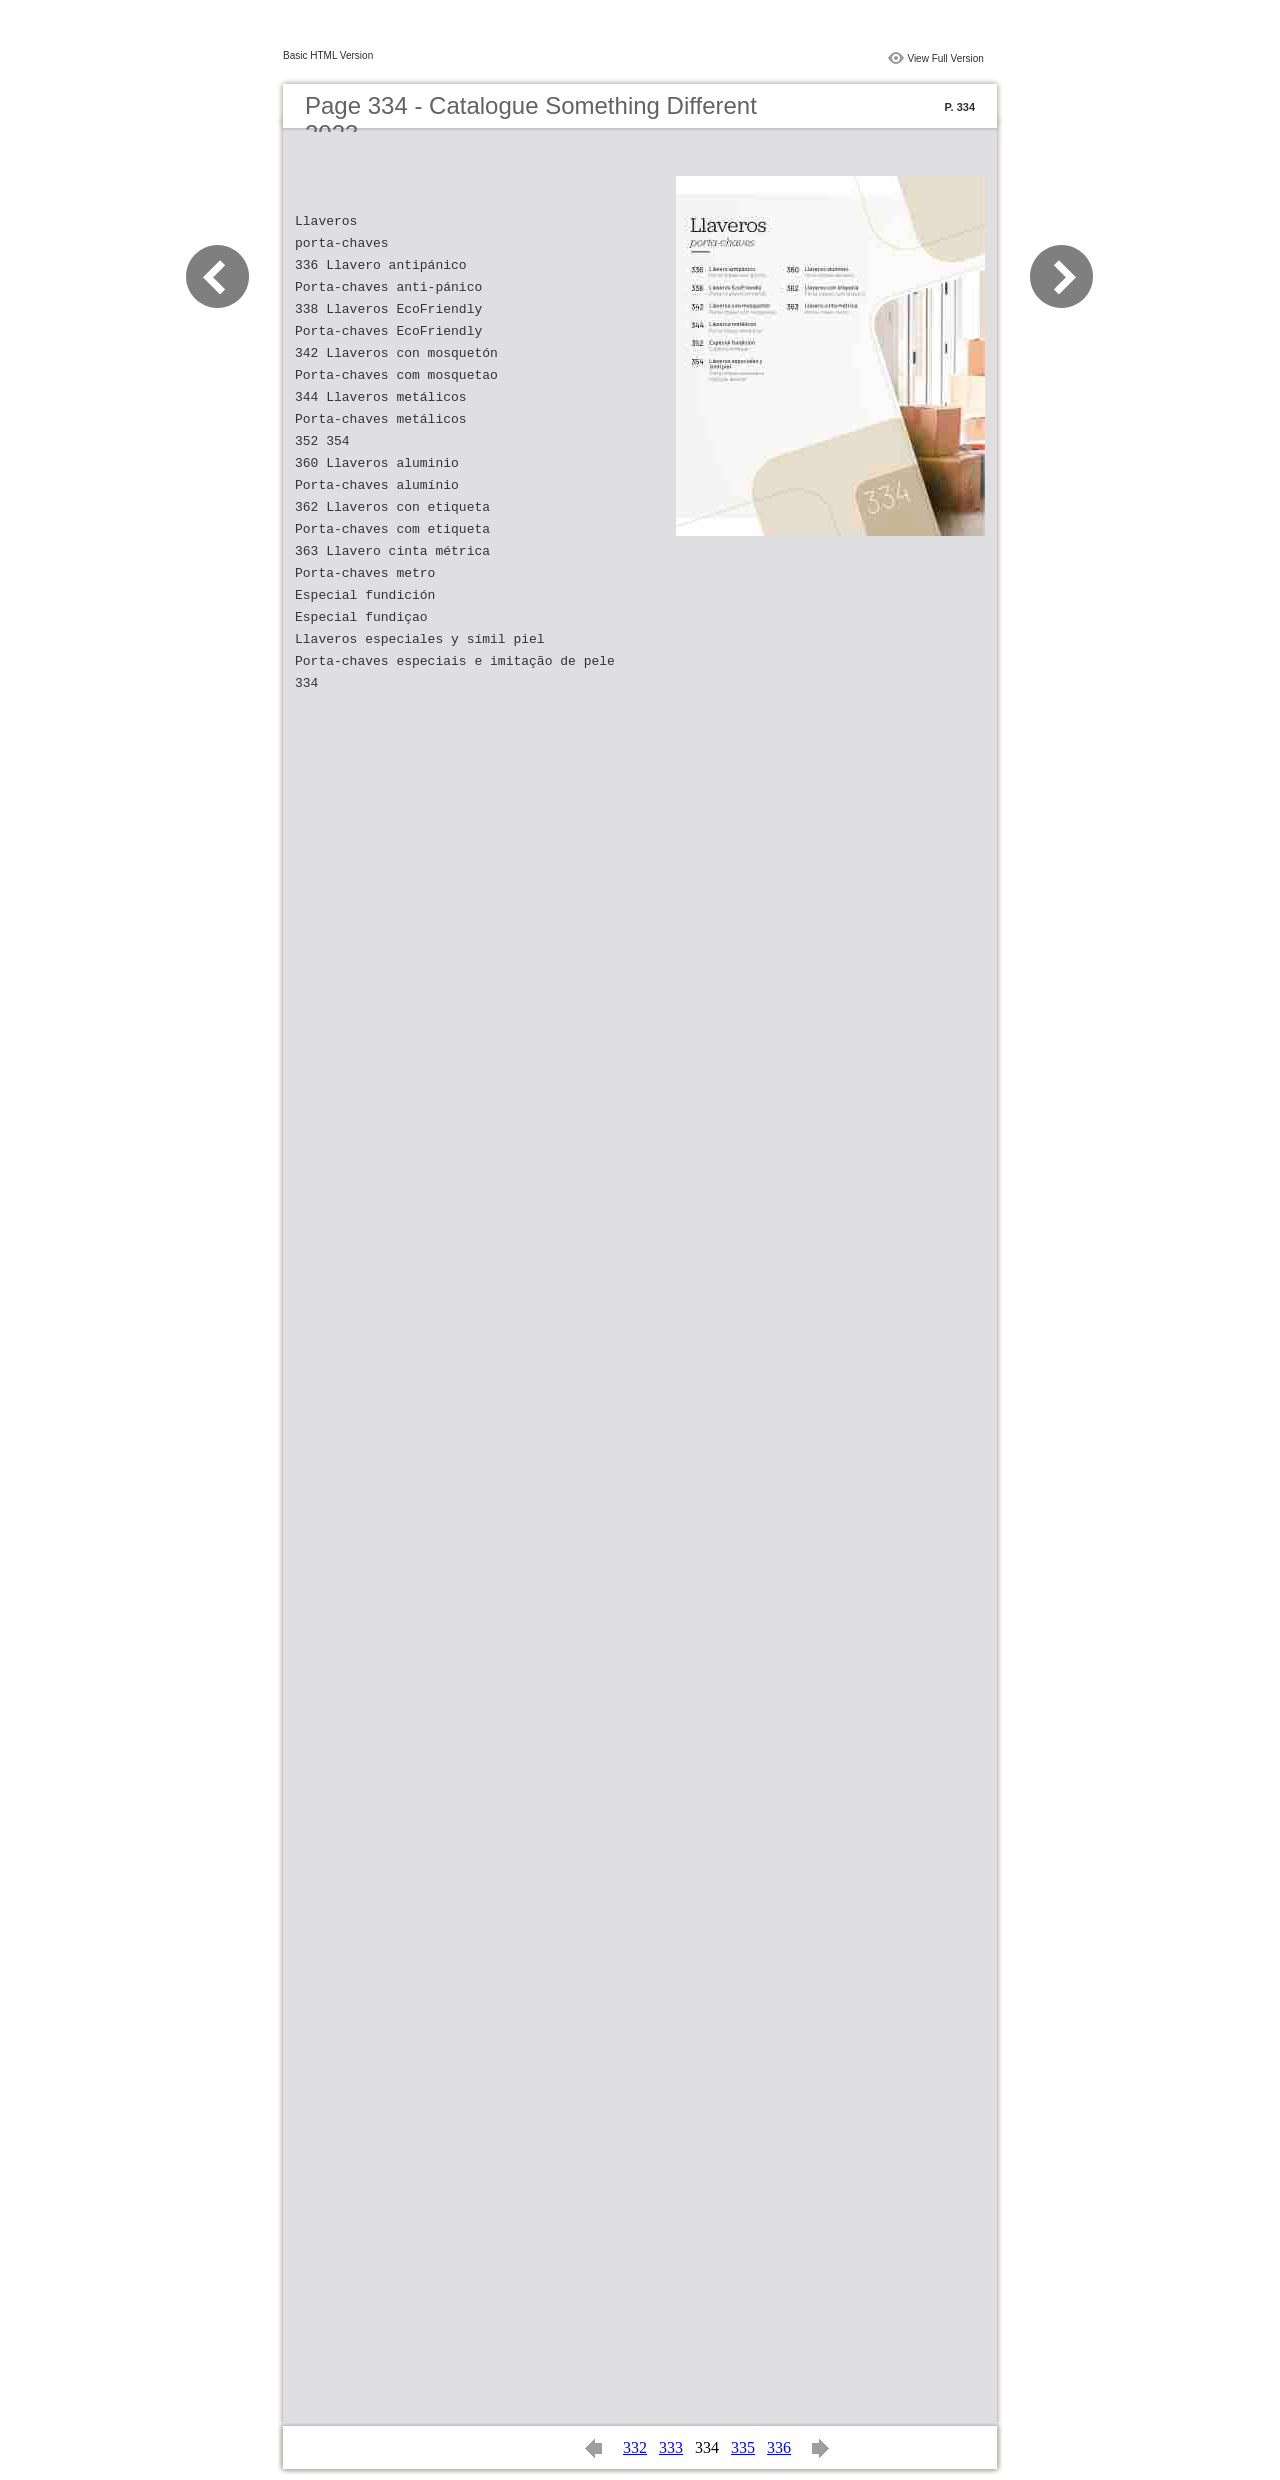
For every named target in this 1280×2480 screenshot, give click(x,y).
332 (635, 2447)
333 (671, 2447)
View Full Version (945, 58)
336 (779, 2447)
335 (743, 2447)
